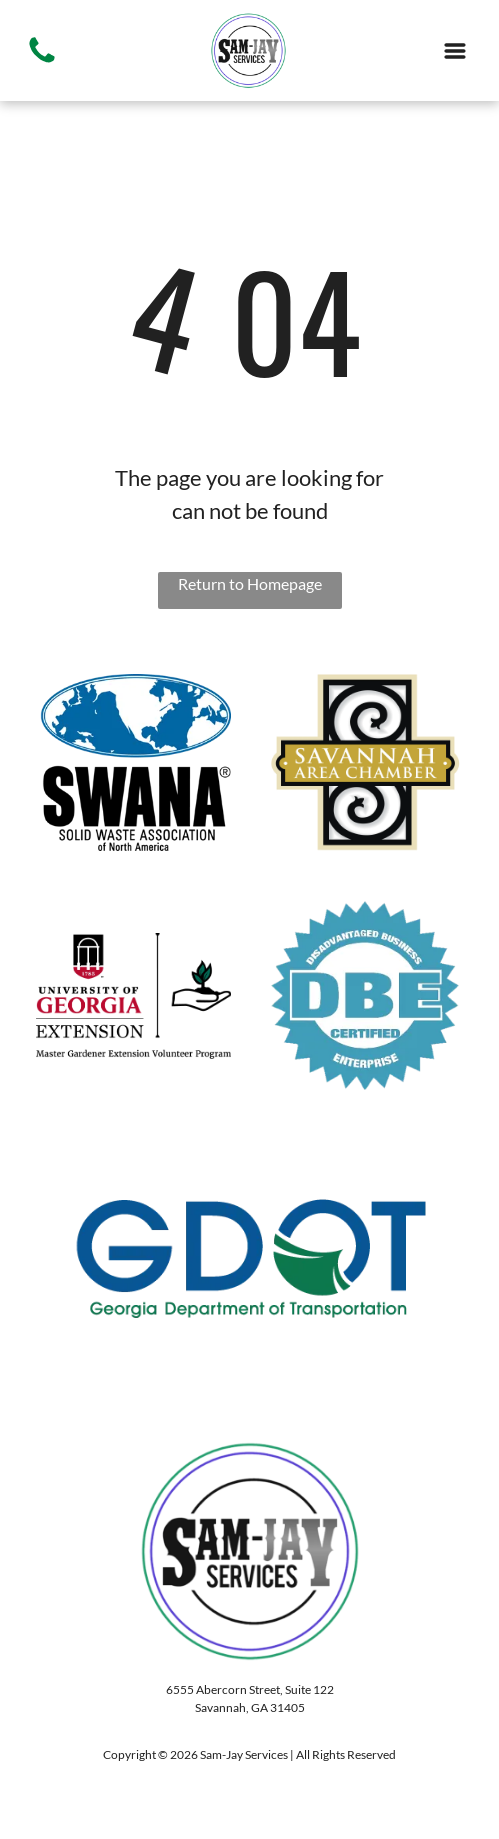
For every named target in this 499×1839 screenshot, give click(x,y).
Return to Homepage (250, 583)
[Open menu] (455, 51)
